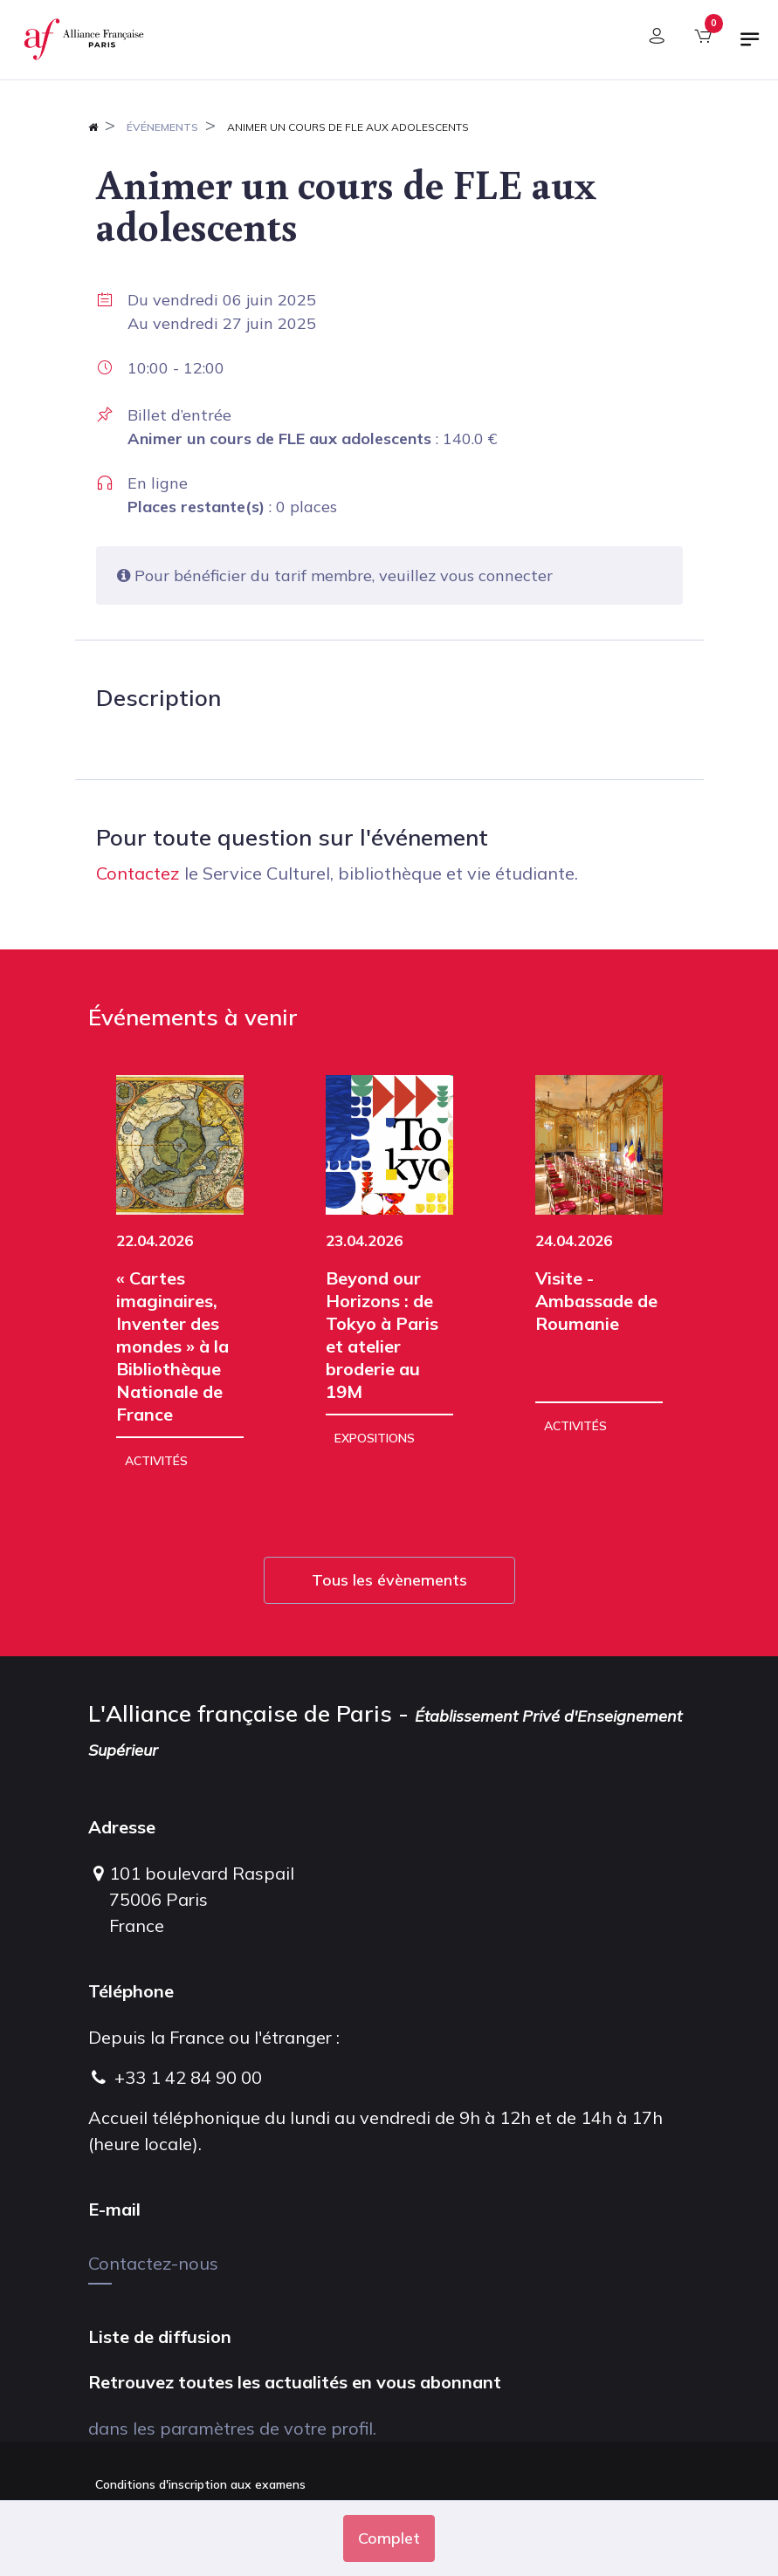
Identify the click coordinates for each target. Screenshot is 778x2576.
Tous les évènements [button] (389, 1580)
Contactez (138, 873)
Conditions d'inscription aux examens (200, 2484)
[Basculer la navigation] (750, 46)
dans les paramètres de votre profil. (232, 2428)
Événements (162, 127)
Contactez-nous (153, 2263)
